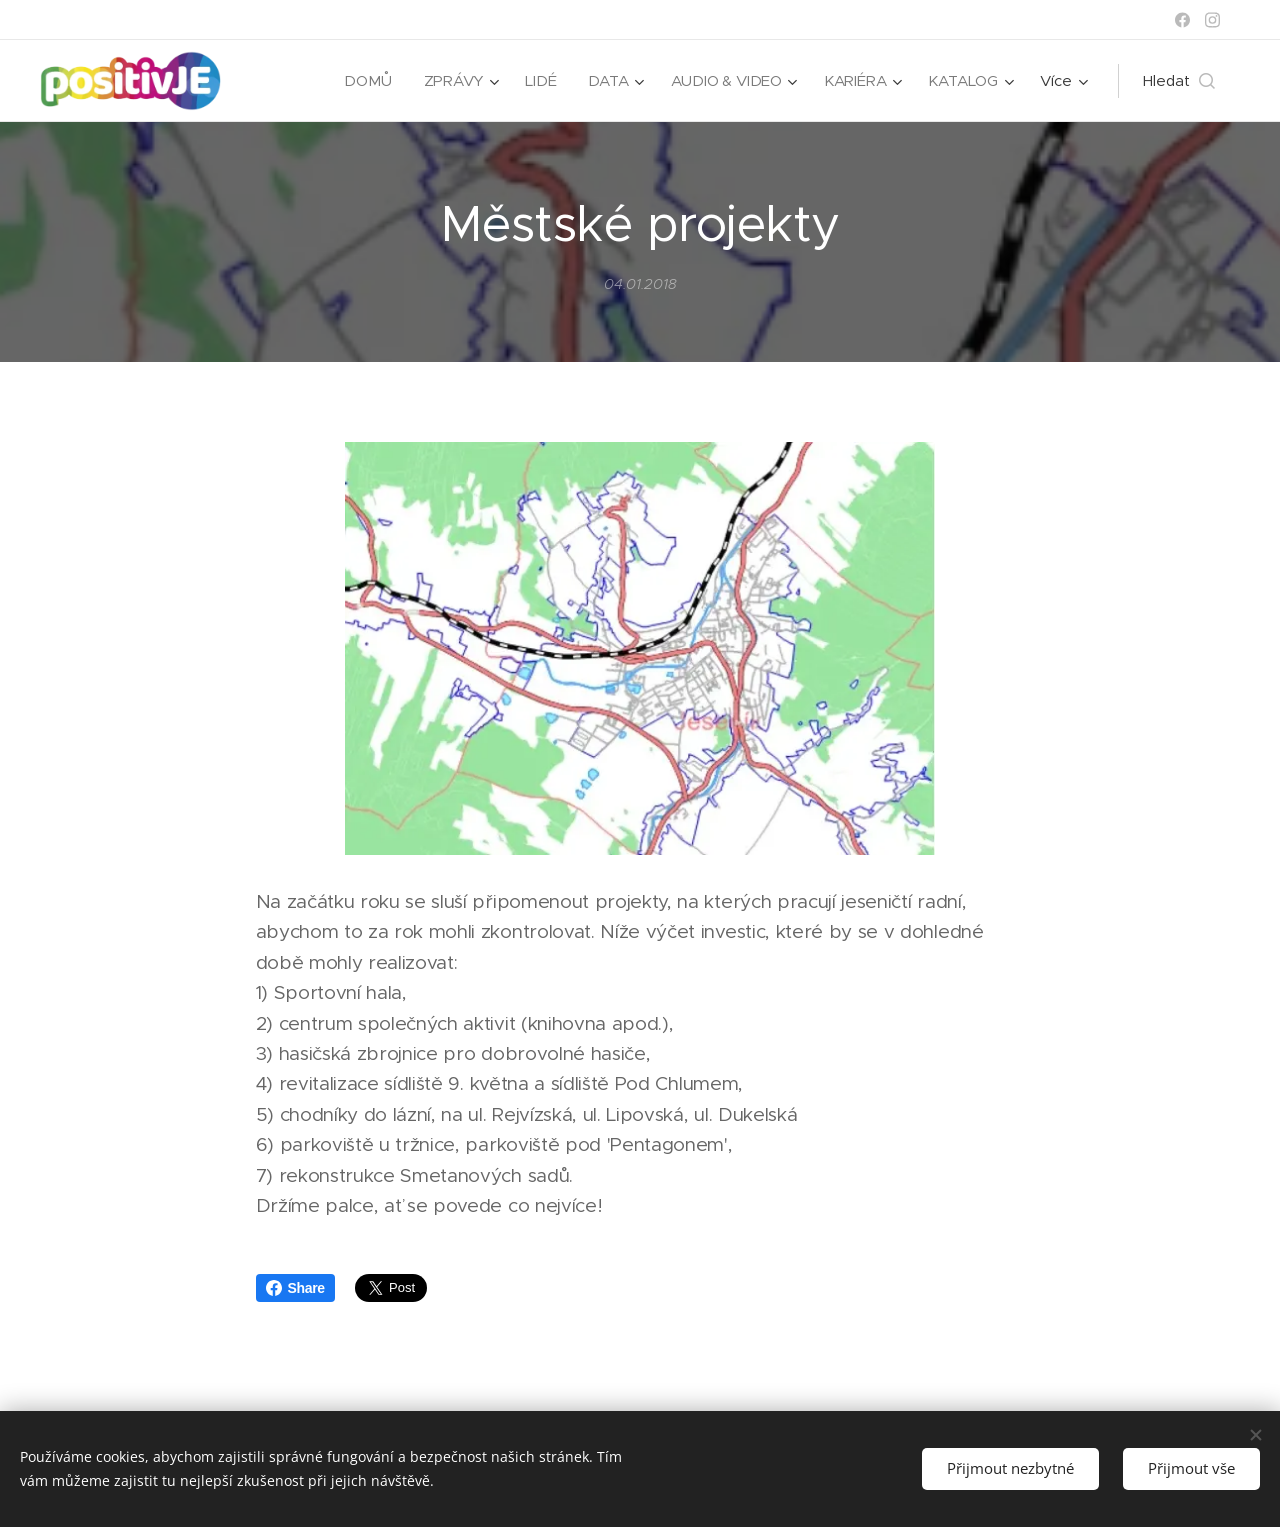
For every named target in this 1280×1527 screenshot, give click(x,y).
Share (295, 1288)
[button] (1179, 81)
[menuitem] (364, 81)
